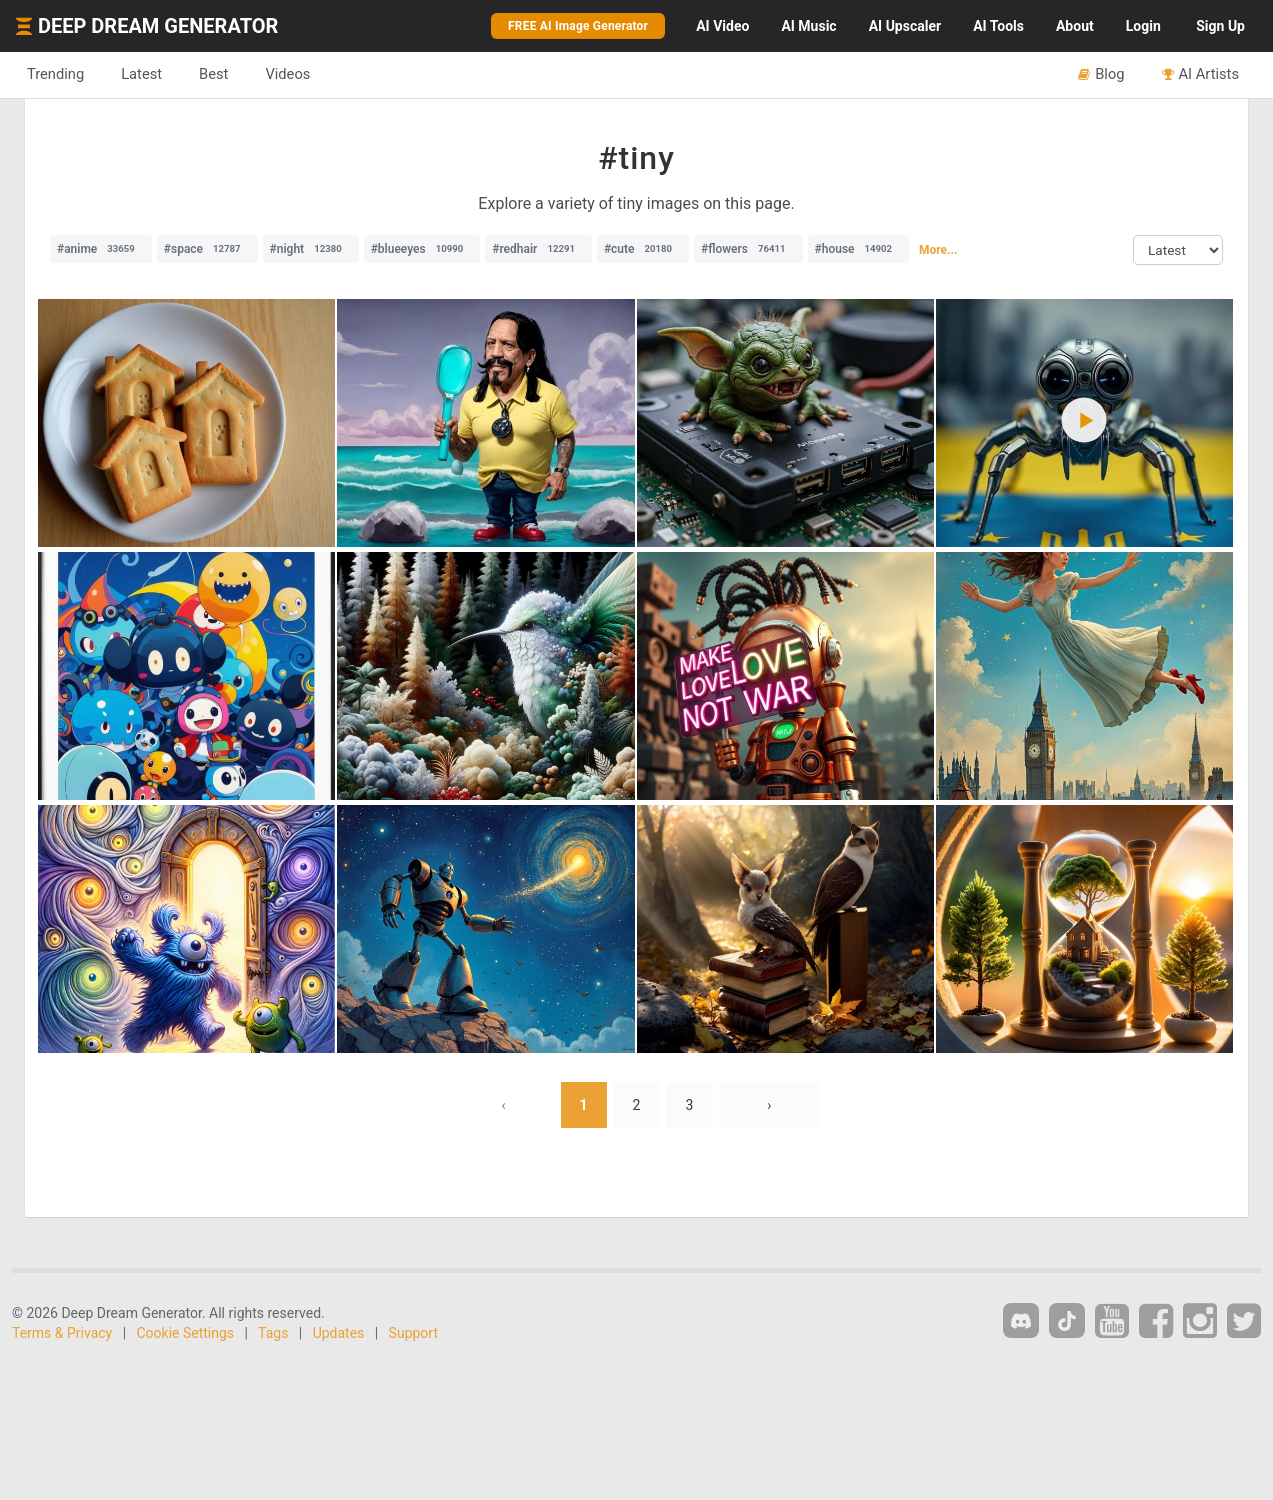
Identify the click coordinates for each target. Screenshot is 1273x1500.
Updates (339, 1333)
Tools (998, 26)
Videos (287, 74)
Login (1143, 26)
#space (207, 249)
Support (413, 1333)
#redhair (538, 249)
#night (311, 249)
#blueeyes (422, 249)
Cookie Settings (186, 1333)
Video (722, 26)
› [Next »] (769, 1105)
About (1075, 26)
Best (213, 74)
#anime (101, 249)
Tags (273, 1333)
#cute (643, 249)
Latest (141, 74)
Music (808, 26)
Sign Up (1220, 26)
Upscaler (905, 26)
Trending (55, 74)
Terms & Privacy (62, 1333)
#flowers (748, 249)
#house (859, 249)
